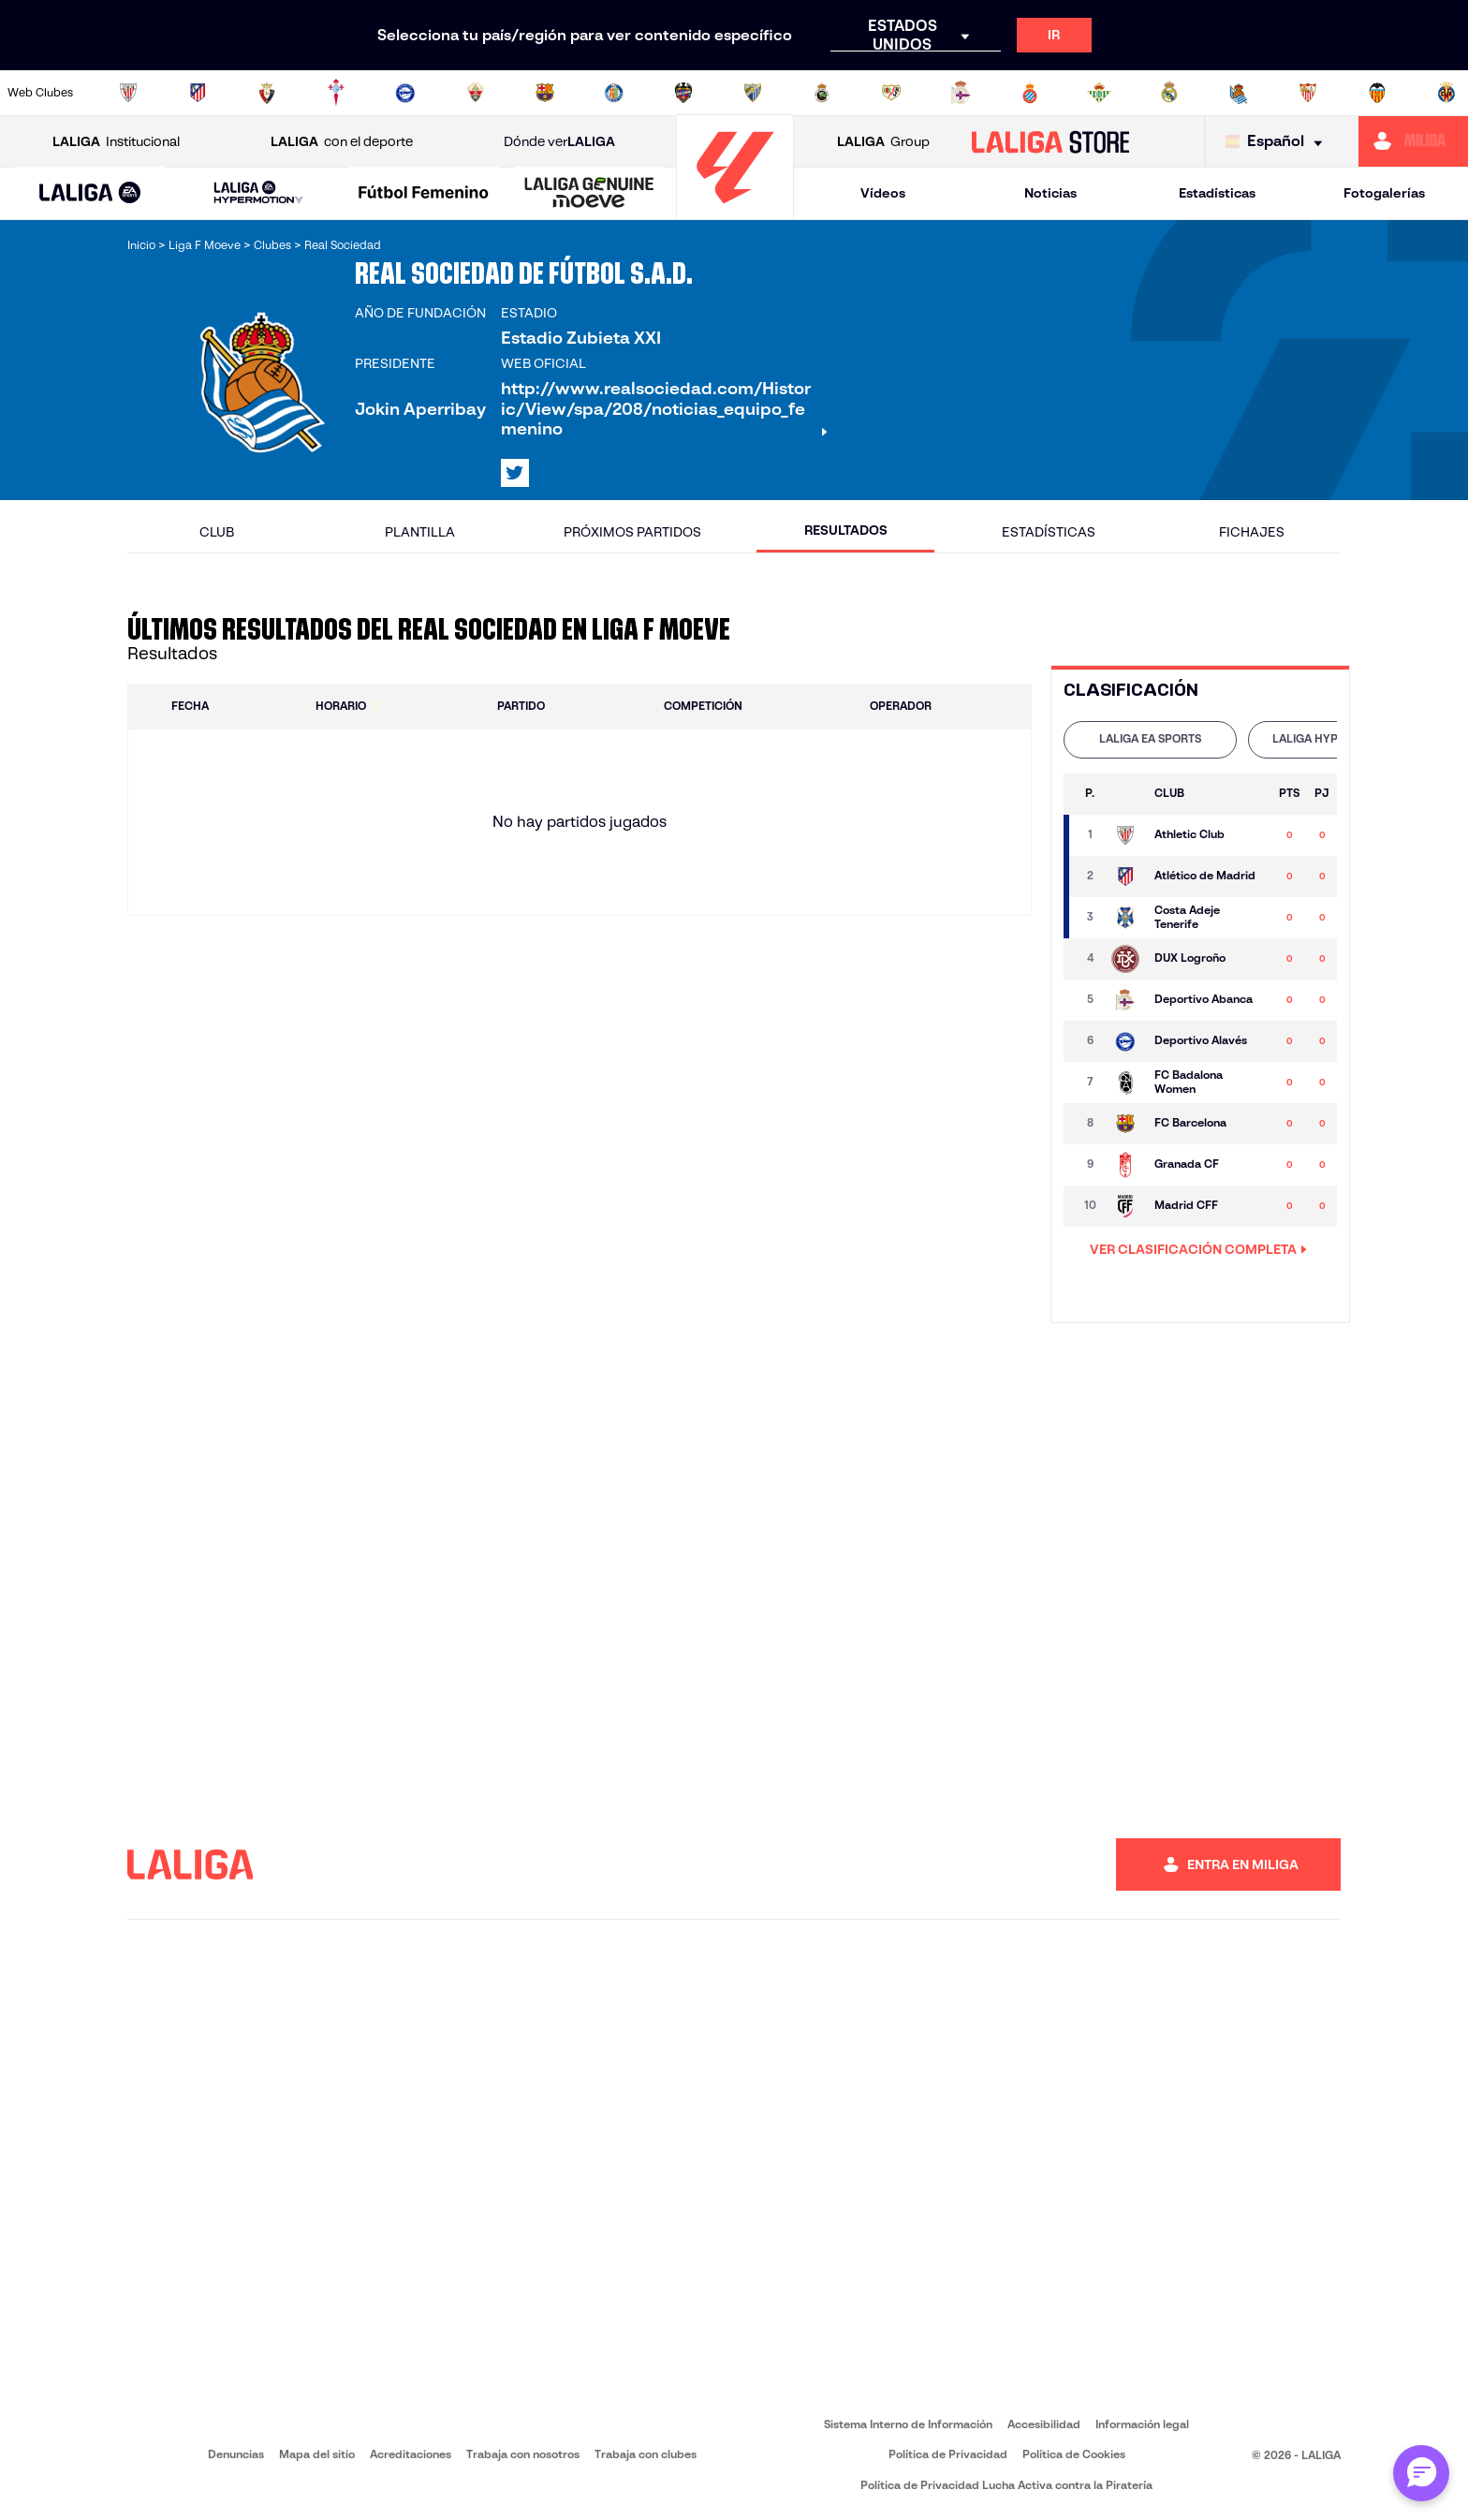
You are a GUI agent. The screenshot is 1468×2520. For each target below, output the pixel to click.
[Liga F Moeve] (424, 194)
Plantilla (420, 531)
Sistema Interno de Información (908, 2424)
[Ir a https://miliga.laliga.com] (1413, 141)
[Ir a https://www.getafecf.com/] (614, 93)
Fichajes (1251, 531)
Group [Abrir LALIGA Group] (883, 142)
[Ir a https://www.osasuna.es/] (267, 93)
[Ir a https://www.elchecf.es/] (476, 93)
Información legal (1142, 2424)
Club (216, 531)
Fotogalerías (1384, 192)
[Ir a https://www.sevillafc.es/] (1308, 93)
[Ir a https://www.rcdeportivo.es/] (961, 93)
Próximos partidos (632, 531)
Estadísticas (1217, 192)
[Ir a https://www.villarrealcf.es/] (1446, 93)
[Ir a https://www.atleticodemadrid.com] (198, 93)
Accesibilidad (1043, 2424)
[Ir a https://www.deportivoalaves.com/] (405, 93)
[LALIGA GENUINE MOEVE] (589, 194)
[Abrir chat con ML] (1421, 2473)
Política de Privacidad (947, 2454)
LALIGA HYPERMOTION (1334, 738)
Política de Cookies (1073, 2454)
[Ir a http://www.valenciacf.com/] (1377, 93)
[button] (90, 193)
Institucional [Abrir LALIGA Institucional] (116, 142)
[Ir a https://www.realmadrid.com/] (1169, 93)
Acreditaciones (410, 2454)
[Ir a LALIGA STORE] (1051, 141)
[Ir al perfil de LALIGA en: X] (515, 473)
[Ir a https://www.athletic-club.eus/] (128, 93)
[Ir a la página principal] (735, 211)
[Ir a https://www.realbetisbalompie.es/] (1099, 93)
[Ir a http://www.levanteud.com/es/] (683, 93)
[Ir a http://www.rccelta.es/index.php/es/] (336, 93)
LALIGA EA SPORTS (1150, 738)
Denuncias (236, 2454)
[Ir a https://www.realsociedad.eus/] (1239, 93)
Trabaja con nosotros (523, 2454)
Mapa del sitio (317, 2454)
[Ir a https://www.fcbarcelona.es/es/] (545, 93)
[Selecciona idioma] (1278, 141)
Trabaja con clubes (646, 2454)
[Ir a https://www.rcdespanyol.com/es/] (1030, 93)
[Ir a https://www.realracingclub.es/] (822, 93)
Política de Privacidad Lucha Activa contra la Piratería (1006, 2485)
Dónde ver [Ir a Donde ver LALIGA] (559, 142)
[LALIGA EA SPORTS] (90, 194)
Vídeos (882, 192)
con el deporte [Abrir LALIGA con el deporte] (342, 142)
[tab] (1150, 740)
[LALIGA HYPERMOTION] (259, 193)
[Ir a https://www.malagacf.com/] (753, 93)
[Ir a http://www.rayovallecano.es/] (891, 93)
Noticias (1050, 192)
